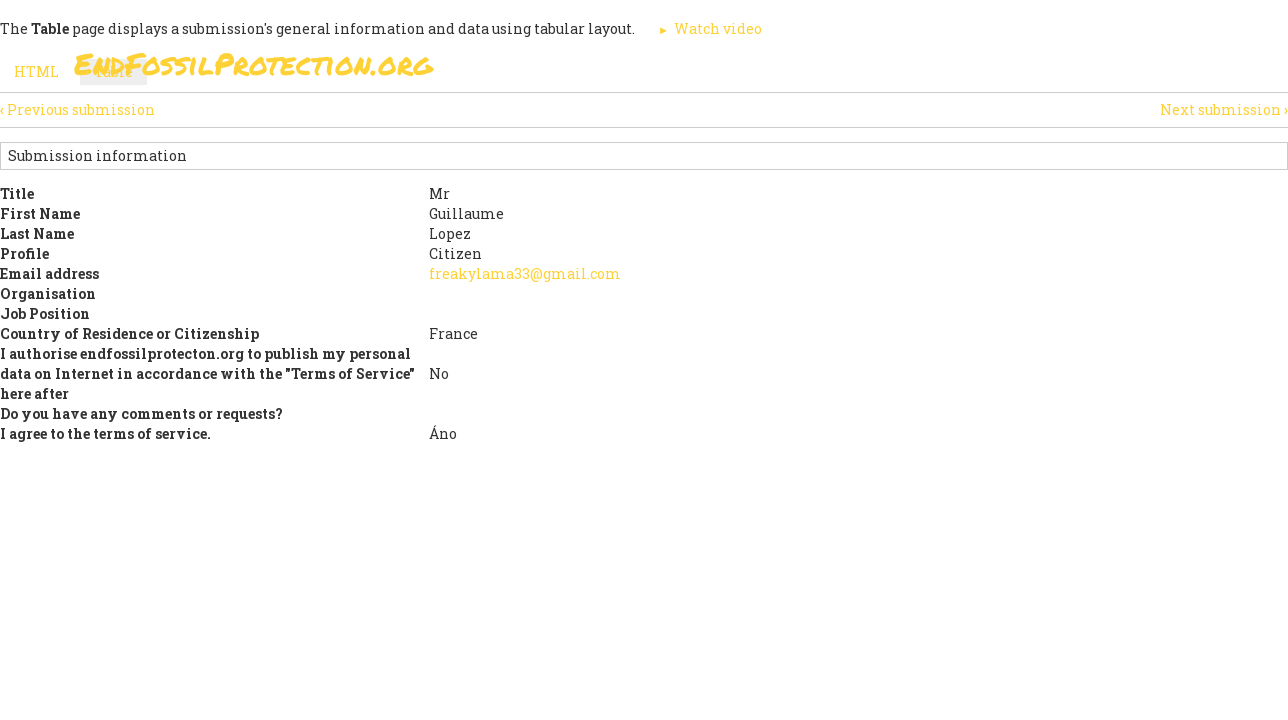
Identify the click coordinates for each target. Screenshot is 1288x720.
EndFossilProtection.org (253, 63)
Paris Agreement (740, 69)
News (985, 69)
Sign (623, 69)
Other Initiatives (1106, 69)
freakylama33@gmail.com (525, 273)
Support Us (886, 69)
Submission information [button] (97, 155)
